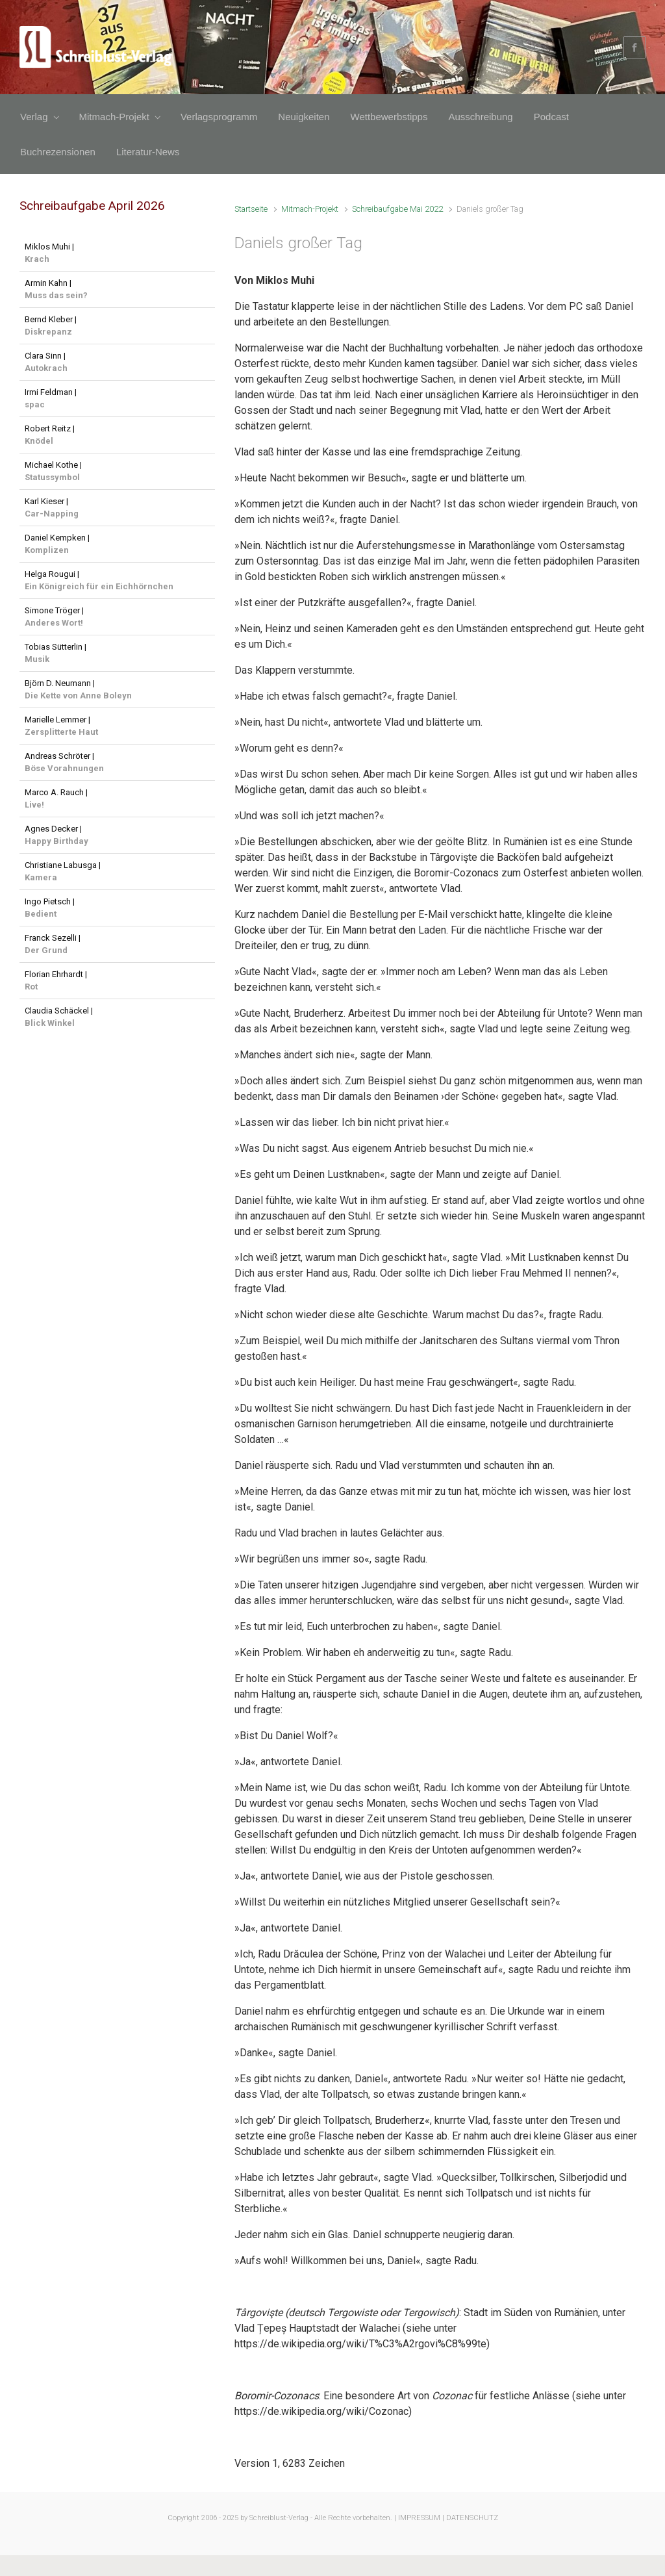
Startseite (251, 209)
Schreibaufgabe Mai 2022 (397, 209)
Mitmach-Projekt (309, 209)
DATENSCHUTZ (472, 2518)
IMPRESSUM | (421, 2518)
